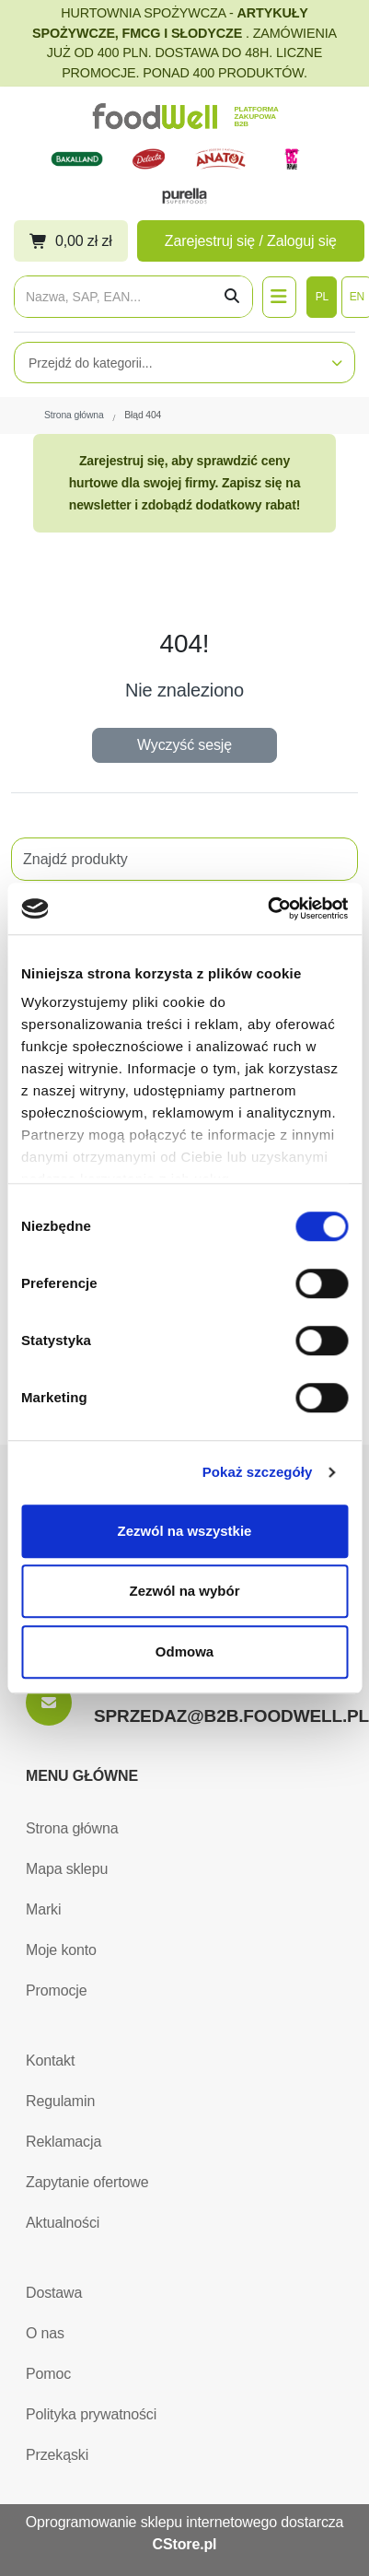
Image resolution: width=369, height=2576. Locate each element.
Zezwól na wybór (184, 1590)
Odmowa (184, 1651)
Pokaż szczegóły (257, 1472)
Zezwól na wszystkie (185, 1531)
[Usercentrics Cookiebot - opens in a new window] (267, 908)
